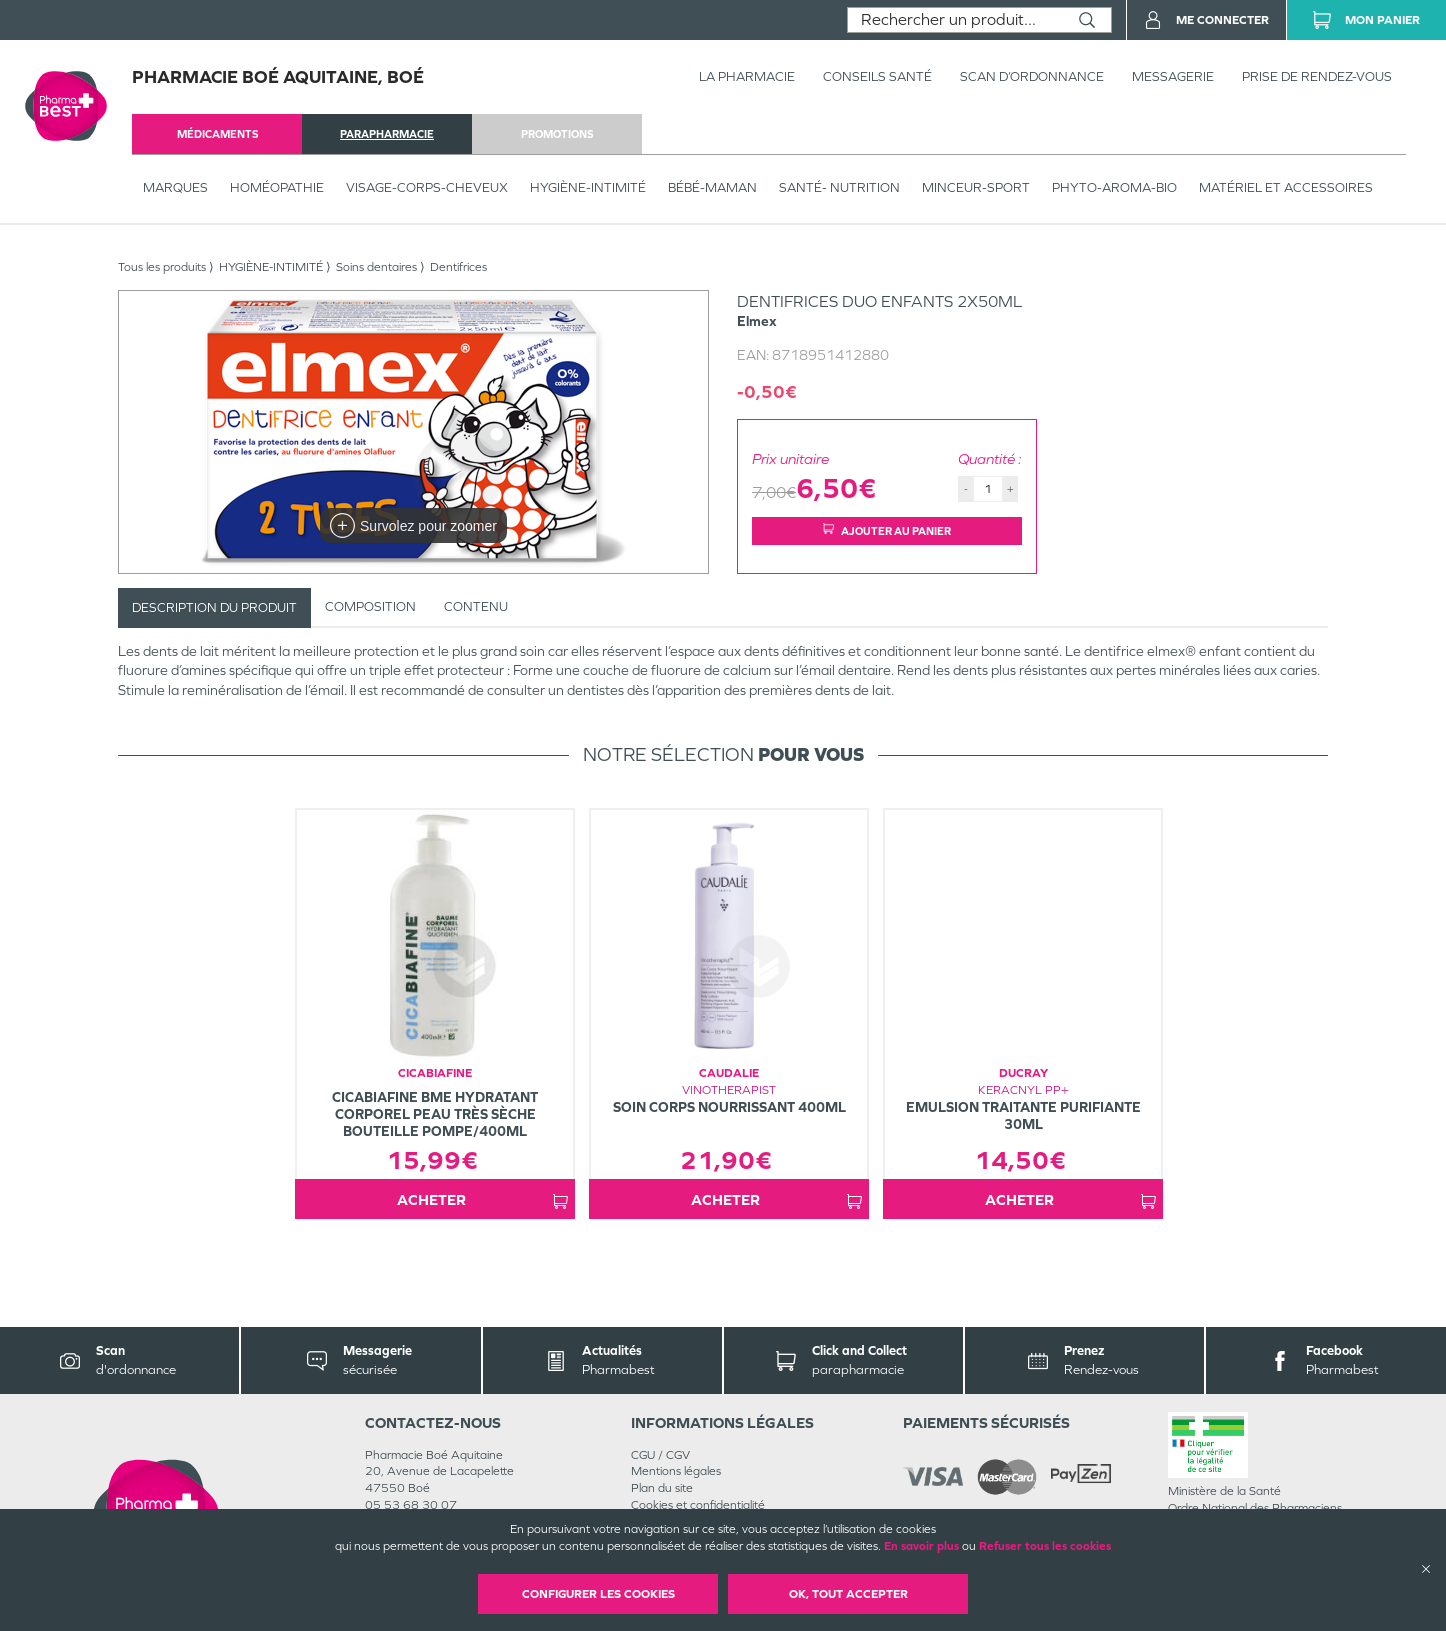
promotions (557, 134)
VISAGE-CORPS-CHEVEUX (427, 187)
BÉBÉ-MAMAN (712, 187)
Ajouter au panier (887, 530)
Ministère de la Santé (1224, 1491)
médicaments (217, 134)
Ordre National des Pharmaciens (1255, 1508)
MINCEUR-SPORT (976, 187)
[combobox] (955, 20)
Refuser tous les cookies (1045, 1546)
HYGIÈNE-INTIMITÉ (588, 187)
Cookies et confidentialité (698, 1505)
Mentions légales (676, 1471)
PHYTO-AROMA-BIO (1114, 187)
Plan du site (662, 1488)
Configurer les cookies (598, 1594)
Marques (175, 187)
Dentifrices (458, 267)
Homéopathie (277, 187)
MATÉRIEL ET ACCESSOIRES (1286, 187)
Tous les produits (162, 267)
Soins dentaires (376, 267)
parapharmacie (387, 134)
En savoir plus (921, 1546)
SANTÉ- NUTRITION (839, 187)
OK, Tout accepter (848, 1594)
